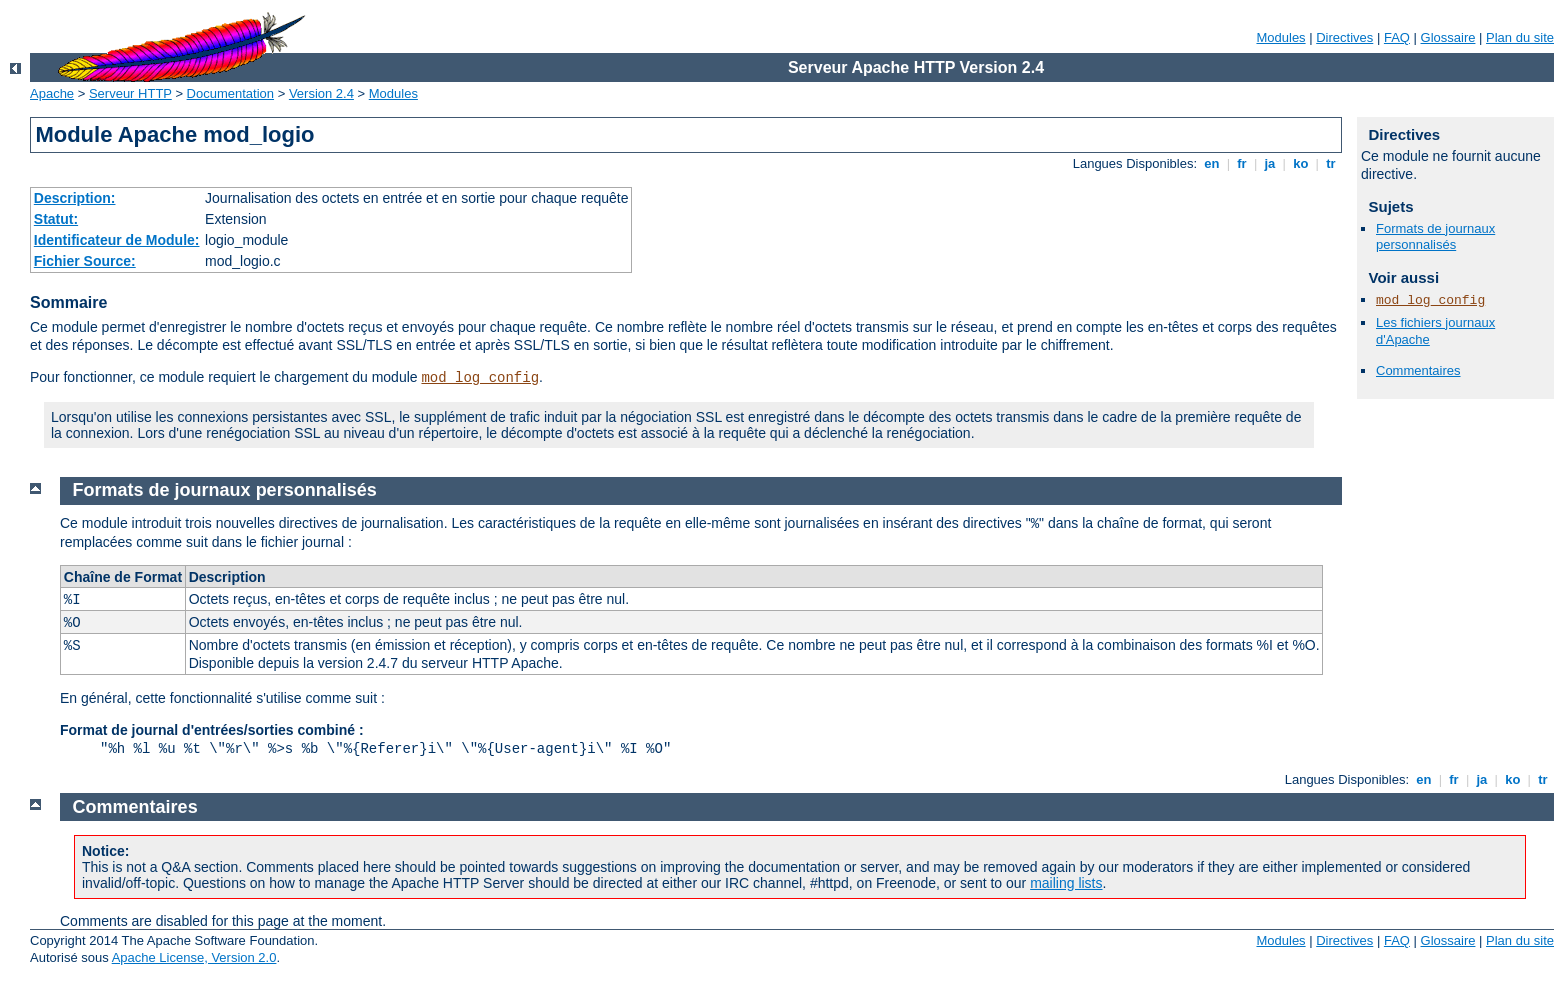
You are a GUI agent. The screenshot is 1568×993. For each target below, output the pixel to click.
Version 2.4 (321, 93)
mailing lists (1066, 883)
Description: (75, 198)
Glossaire (1448, 37)
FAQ (1397, 37)
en (1212, 163)
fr (1242, 163)
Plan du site (1520, 37)
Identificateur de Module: (117, 240)
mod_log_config (480, 378)
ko (1301, 163)
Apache (52, 93)
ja (1270, 163)
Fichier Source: (85, 261)
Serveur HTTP (130, 93)
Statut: (56, 219)
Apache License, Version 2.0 (194, 957)
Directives (1344, 37)
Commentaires (1418, 370)
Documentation (230, 93)
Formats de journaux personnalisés (1435, 237)
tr (1331, 163)
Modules (1280, 37)
